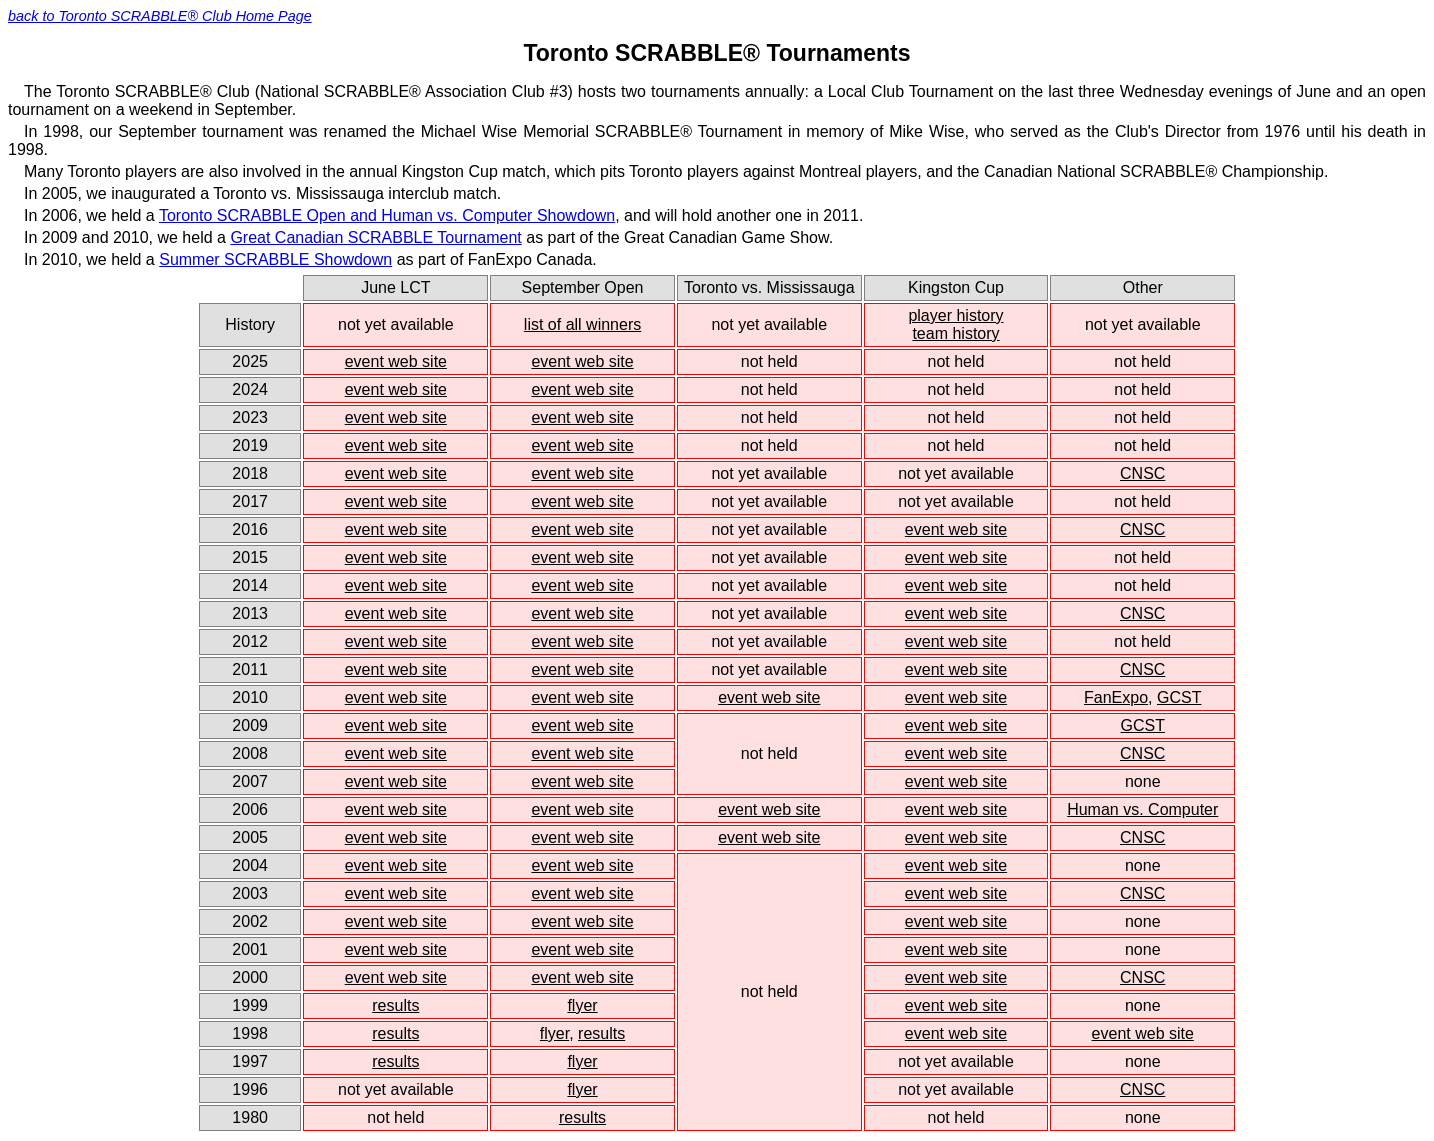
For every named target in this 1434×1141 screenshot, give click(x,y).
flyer (582, 1005)
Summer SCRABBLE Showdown (275, 259)
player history (955, 315)
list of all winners (582, 324)
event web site (396, 361)
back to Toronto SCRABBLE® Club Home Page (160, 16)
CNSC (1142, 473)
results (395, 1005)
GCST (1179, 697)
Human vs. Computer (1142, 809)
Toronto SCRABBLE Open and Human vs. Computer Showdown (387, 215)
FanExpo (1116, 697)
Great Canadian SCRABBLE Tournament (375, 237)
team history (955, 333)
